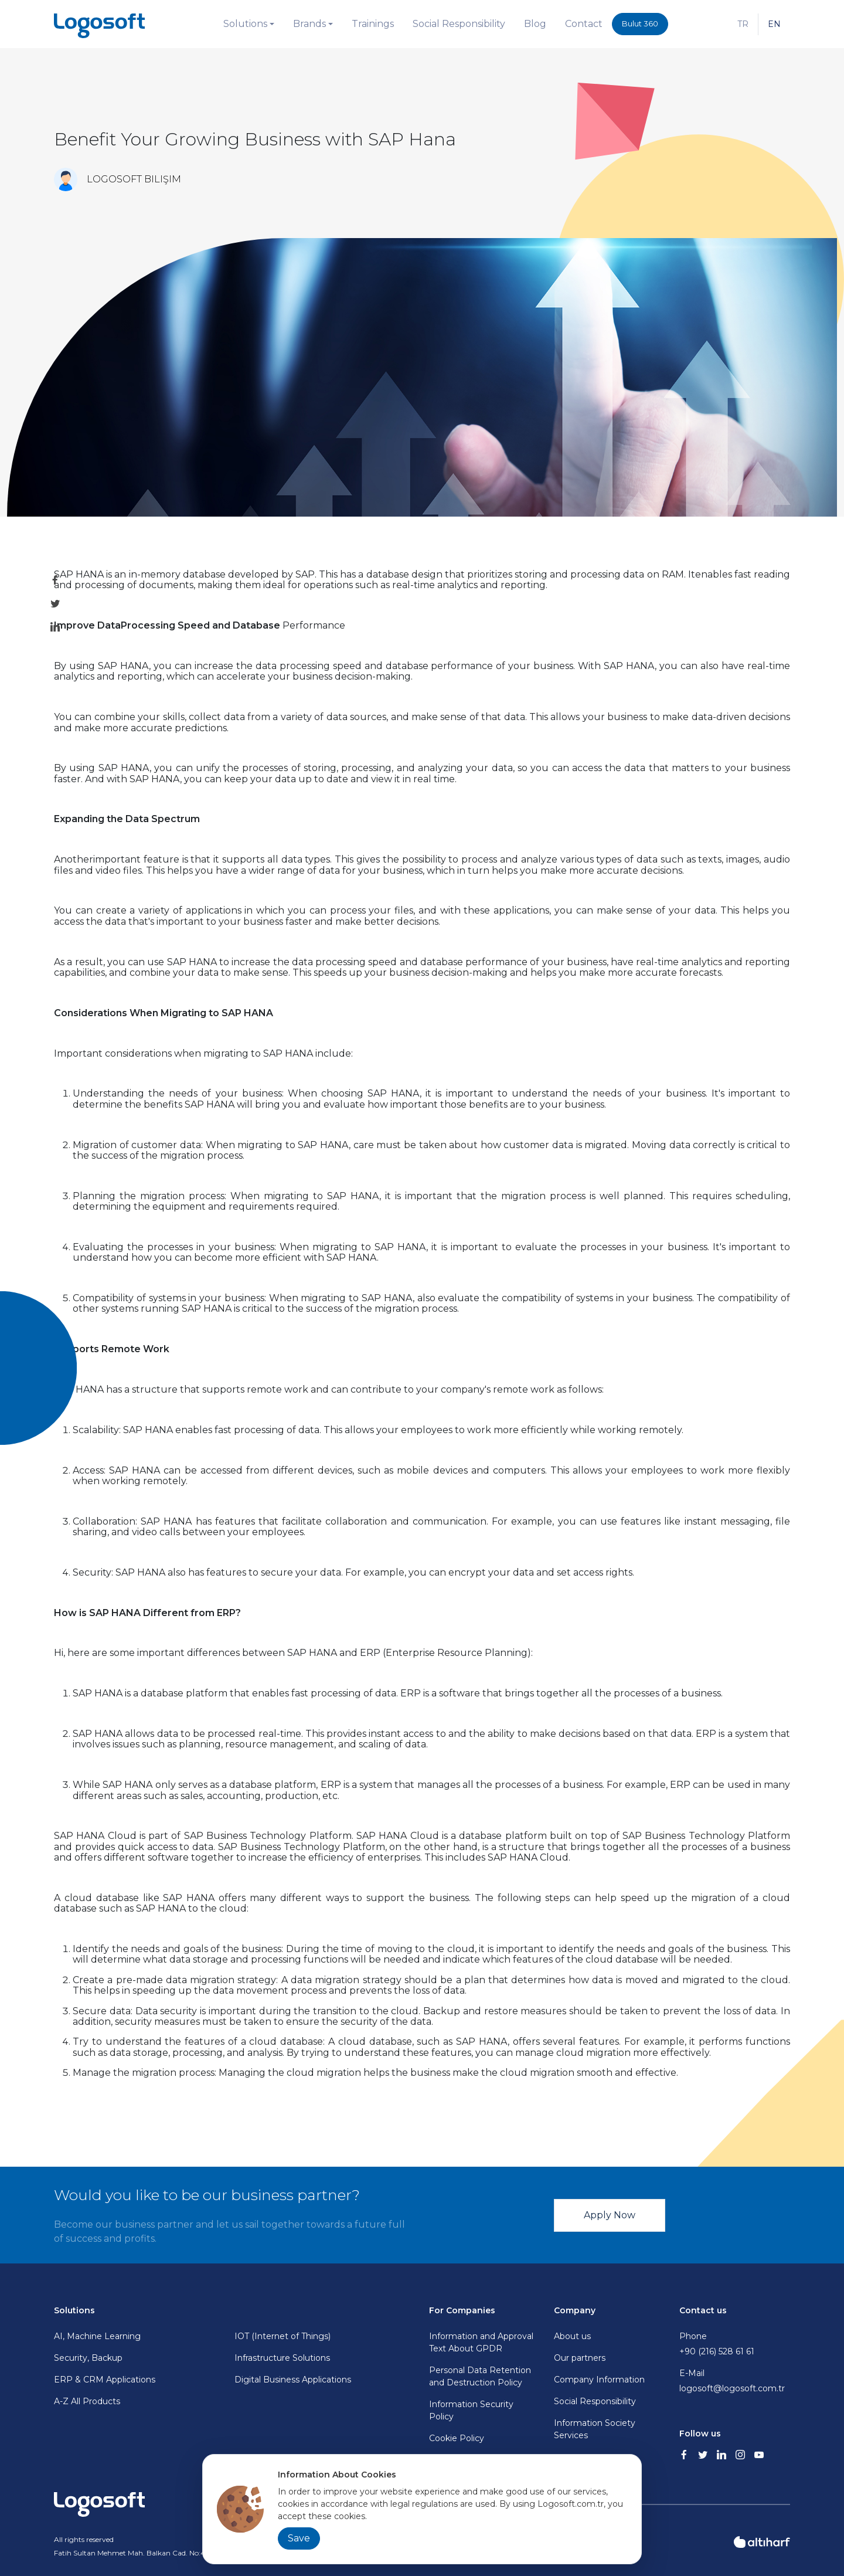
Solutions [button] (245, 23)
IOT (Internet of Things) (282, 2336)
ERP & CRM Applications (104, 2379)
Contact (584, 23)
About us (572, 2336)
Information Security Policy (471, 2410)
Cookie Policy (456, 2438)
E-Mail (734, 2381)
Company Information (599, 2379)
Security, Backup (88, 2358)
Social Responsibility (459, 23)
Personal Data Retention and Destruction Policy (480, 2376)
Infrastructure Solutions (282, 2358)
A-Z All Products (87, 2401)
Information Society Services (594, 2429)
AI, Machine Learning (97, 2336)
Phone (734, 2344)
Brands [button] (309, 23)
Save (299, 2538)
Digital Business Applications (292, 2379)
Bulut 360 (640, 23)
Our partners (579, 2358)
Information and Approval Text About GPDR (481, 2342)
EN (774, 24)
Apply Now (609, 2215)
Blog (535, 23)
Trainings (373, 23)
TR (742, 24)
